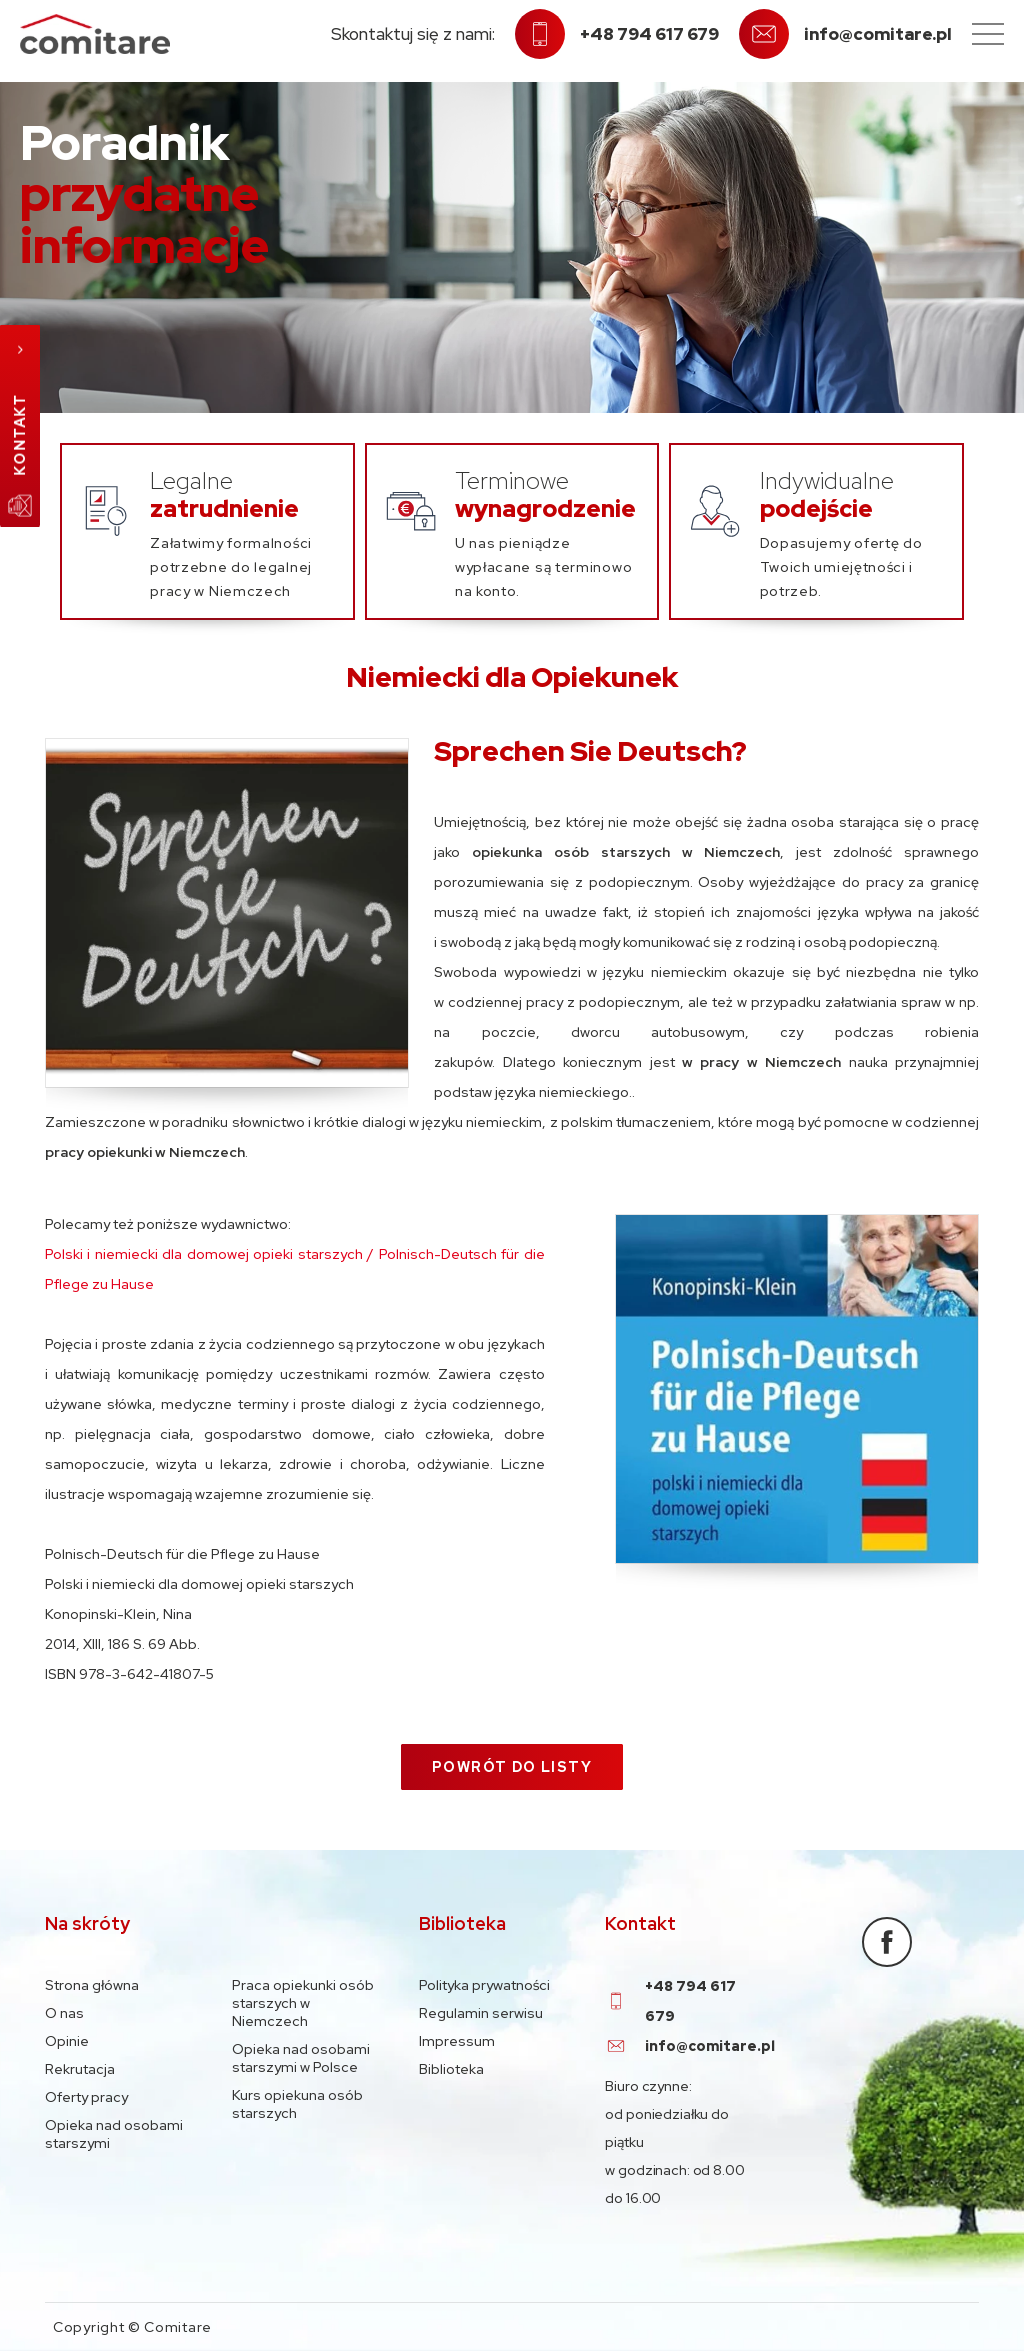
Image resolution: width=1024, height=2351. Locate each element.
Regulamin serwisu (481, 2013)
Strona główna (92, 1985)
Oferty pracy (86, 2097)
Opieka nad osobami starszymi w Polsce (301, 2058)
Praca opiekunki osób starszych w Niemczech (303, 2003)
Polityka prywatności (484, 1985)
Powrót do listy (512, 1767)
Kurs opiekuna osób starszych (297, 2104)
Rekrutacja (80, 2069)
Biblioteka (451, 2069)
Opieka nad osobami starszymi (114, 2134)
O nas (64, 2013)
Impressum (457, 2041)
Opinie (67, 2041)
